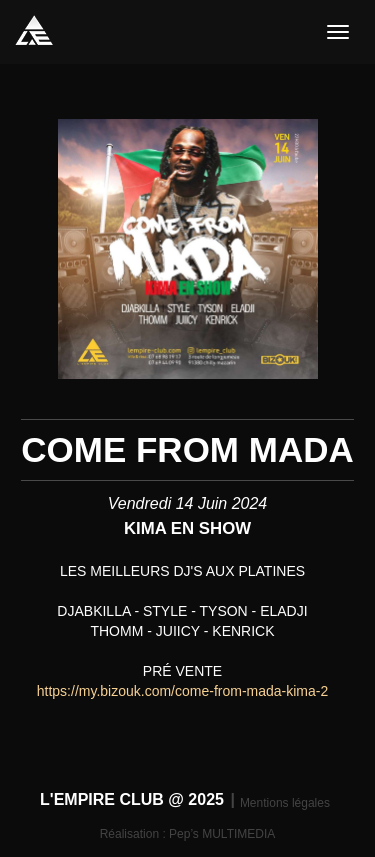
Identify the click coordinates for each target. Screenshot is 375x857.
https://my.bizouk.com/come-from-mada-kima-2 (182, 691)
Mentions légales (285, 803)
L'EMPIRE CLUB (34, 30)
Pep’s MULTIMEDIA (222, 834)
